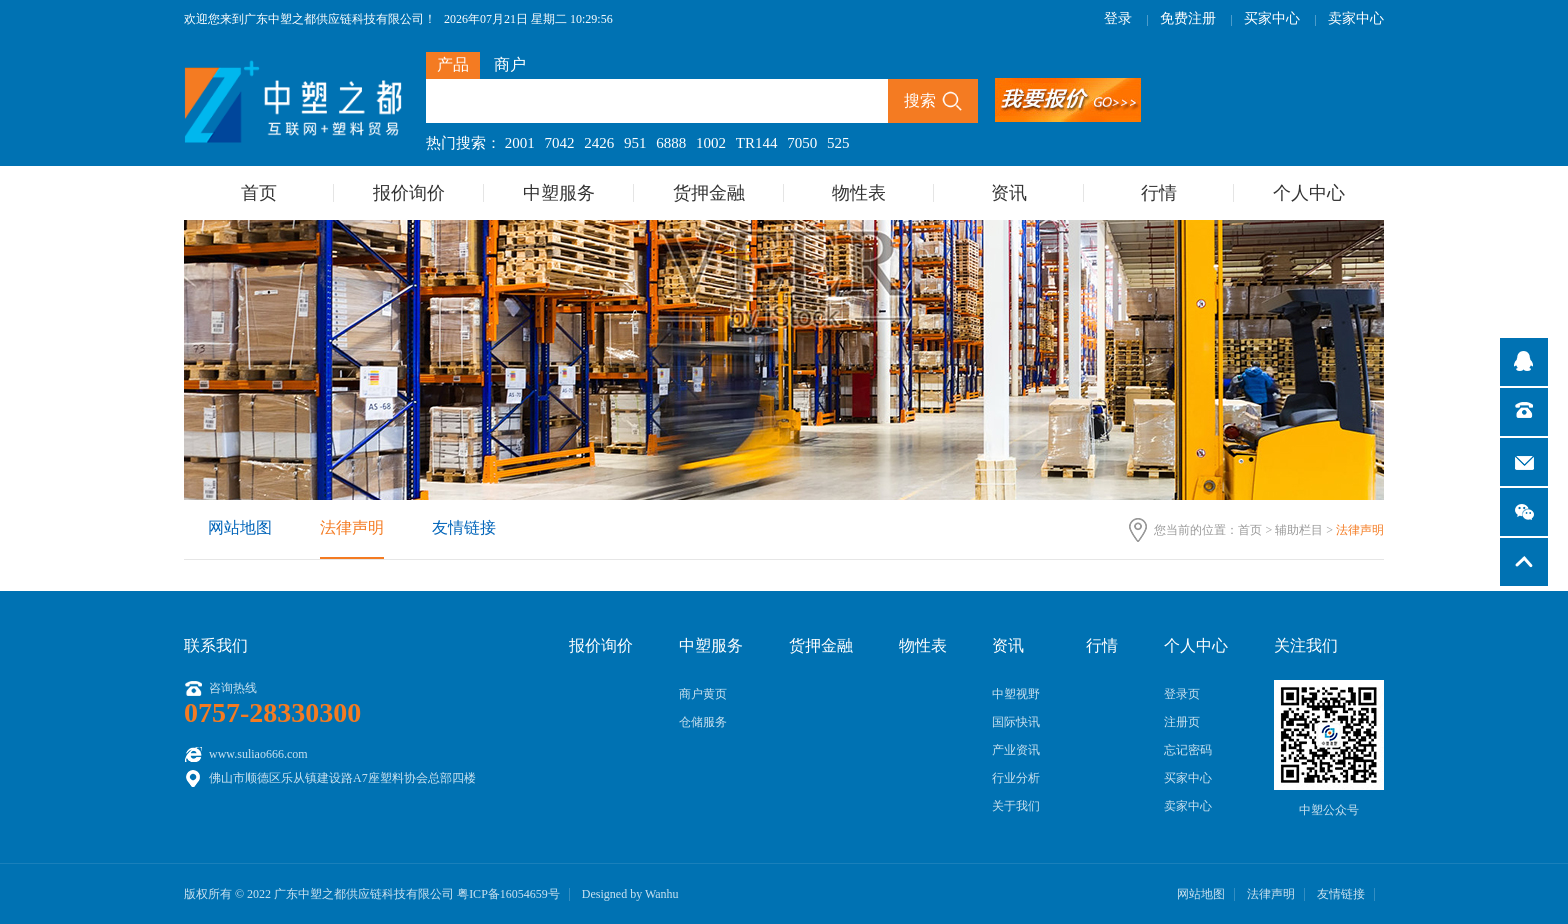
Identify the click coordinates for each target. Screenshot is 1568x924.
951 (635, 143)
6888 (671, 143)
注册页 (1182, 722)
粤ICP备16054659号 (508, 894)
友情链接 (464, 527)
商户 (510, 64)
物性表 (859, 193)
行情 (1159, 193)
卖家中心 (1356, 18)
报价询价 (409, 193)
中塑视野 (1016, 694)
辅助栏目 (1299, 530)
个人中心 (1309, 193)
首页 (259, 193)
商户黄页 (703, 694)
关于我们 (1016, 806)
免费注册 (1188, 18)
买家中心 (1272, 18)
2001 (520, 143)
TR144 (757, 143)
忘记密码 (1188, 750)
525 (838, 143)
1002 (711, 143)
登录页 (1182, 694)
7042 (560, 143)
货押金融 (709, 193)
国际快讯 (1016, 722)
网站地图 (240, 527)
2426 (599, 143)
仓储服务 (703, 722)
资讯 (1009, 193)
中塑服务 (559, 193)
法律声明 (352, 527)
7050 (802, 143)
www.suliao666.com (258, 754)
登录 (1118, 18)
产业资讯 (1016, 750)
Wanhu (662, 894)
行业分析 (1016, 778)
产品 (453, 64)
